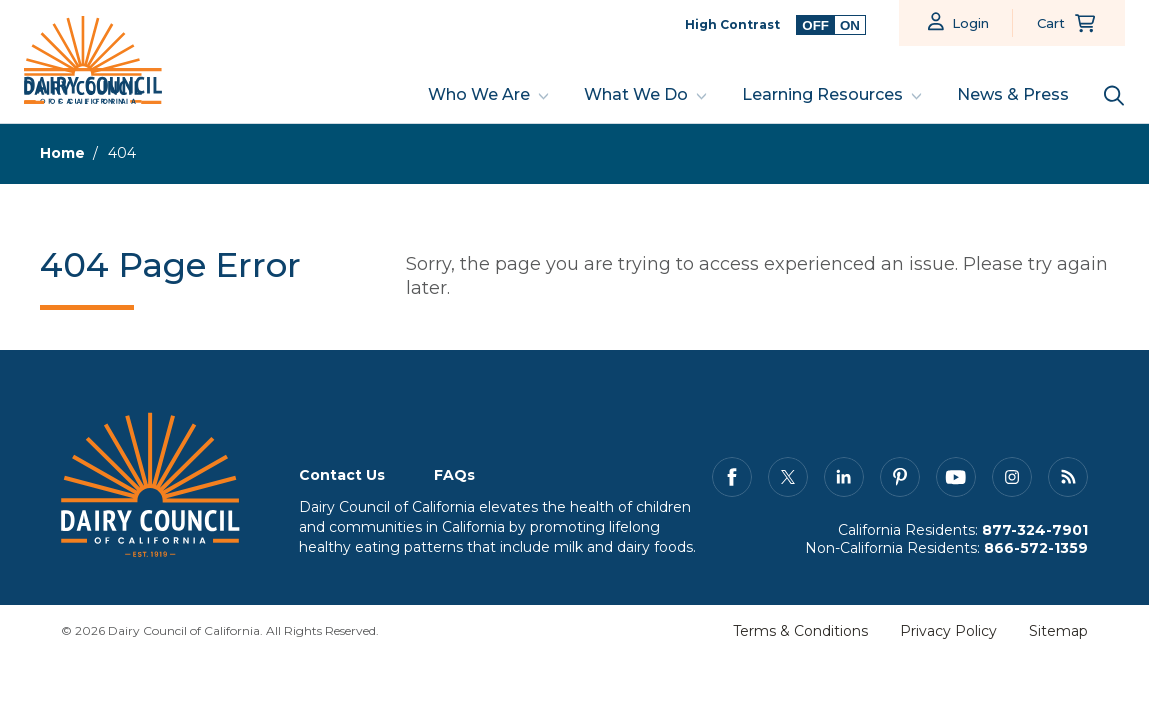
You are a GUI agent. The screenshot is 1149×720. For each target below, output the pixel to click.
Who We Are (479, 94)
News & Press (1013, 94)
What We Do (636, 94)
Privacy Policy (948, 631)
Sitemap (1058, 631)
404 (122, 153)
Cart (1051, 23)
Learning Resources (822, 94)
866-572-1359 (1036, 548)
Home (62, 153)
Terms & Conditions (800, 631)
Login (970, 23)
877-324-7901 (1035, 530)
